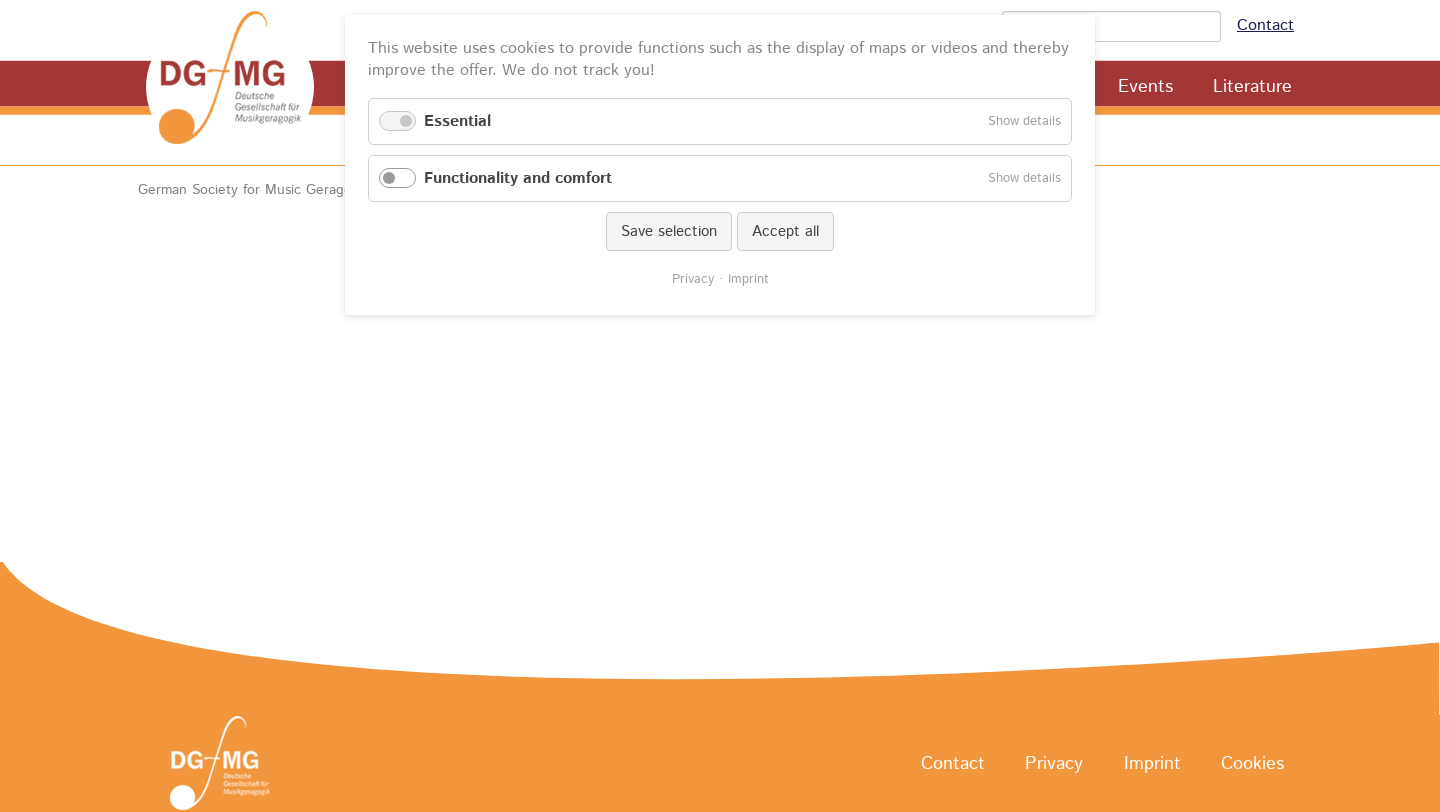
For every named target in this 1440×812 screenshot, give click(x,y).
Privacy (1054, 764)
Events (1145, 87)
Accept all (785, 231)
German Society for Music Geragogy (252, 190)
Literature (1252, 87)
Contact (1265, 25)
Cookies (1252, 764)
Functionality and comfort (518, 178)
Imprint (1152, 764)
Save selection (669, 231)
